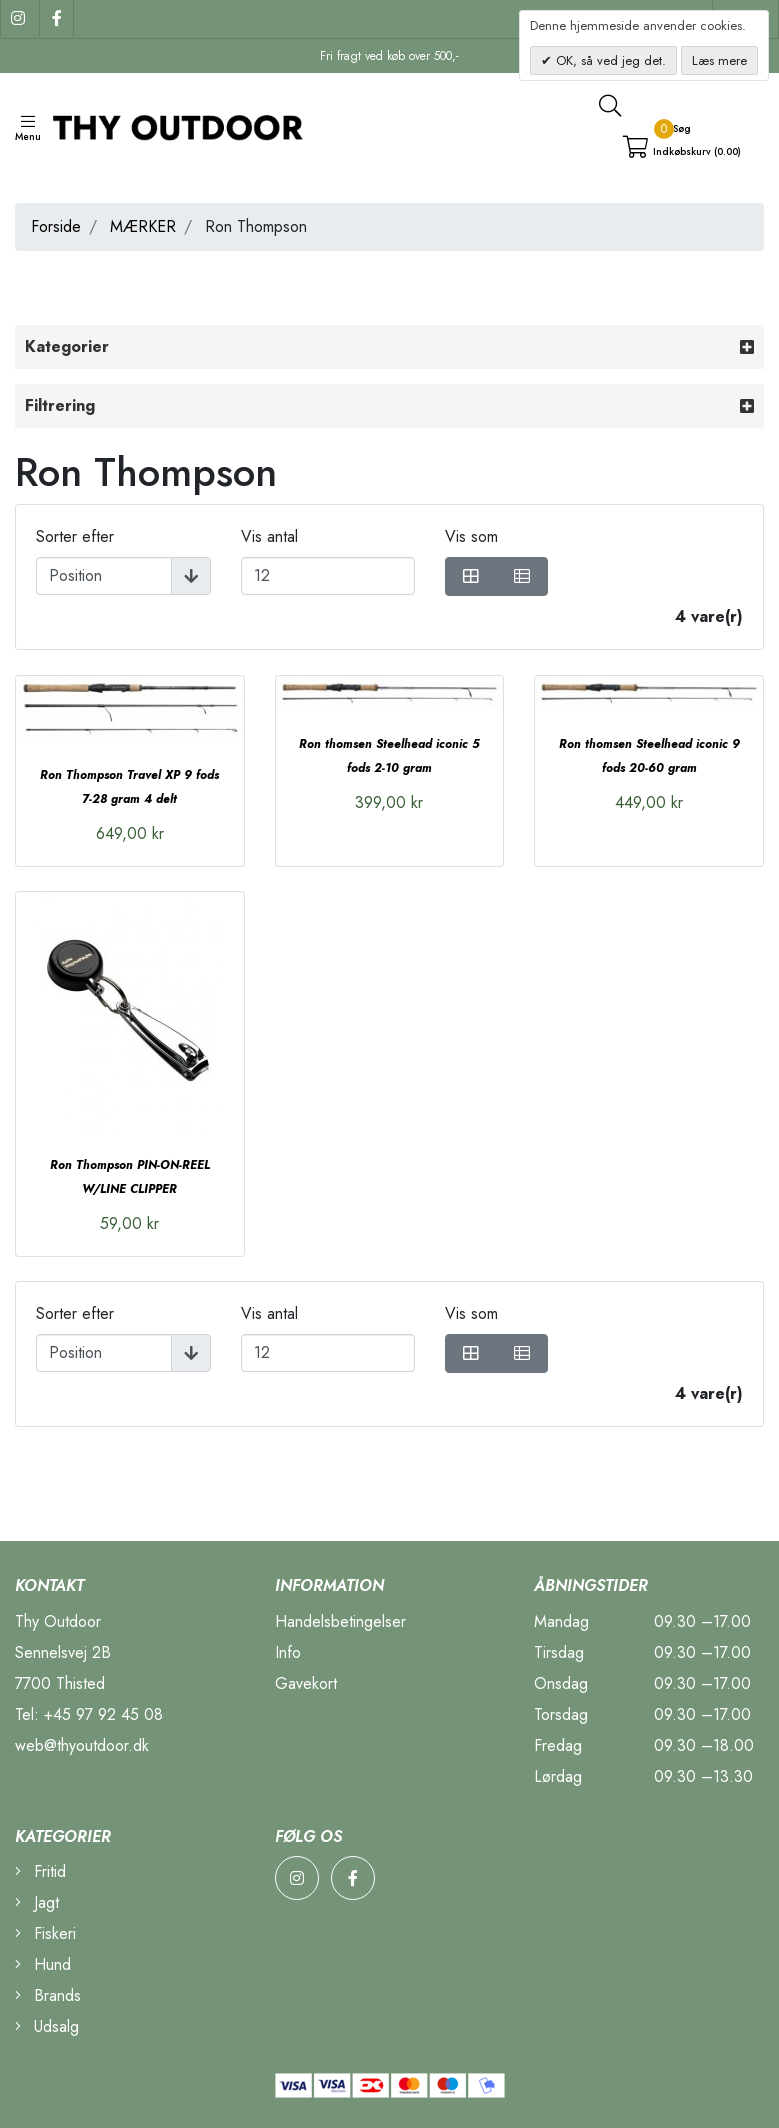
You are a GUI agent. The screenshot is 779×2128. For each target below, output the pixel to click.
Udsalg (47, 2026)
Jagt (37, 1902)
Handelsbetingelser (340, 1621)
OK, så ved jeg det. (609, 60)
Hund (43, 1964)
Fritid (40, 1871)
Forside (56, 226)
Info (288, 1652)
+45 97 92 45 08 (103, 1714)
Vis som (471, 536)
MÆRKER (143, 226)
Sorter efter (75, 536)
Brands (48, 1995)
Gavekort (306, 1683)
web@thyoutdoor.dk (82, 1745)
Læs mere (719, 60)
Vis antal (269, 536)
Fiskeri (45, 1933)
